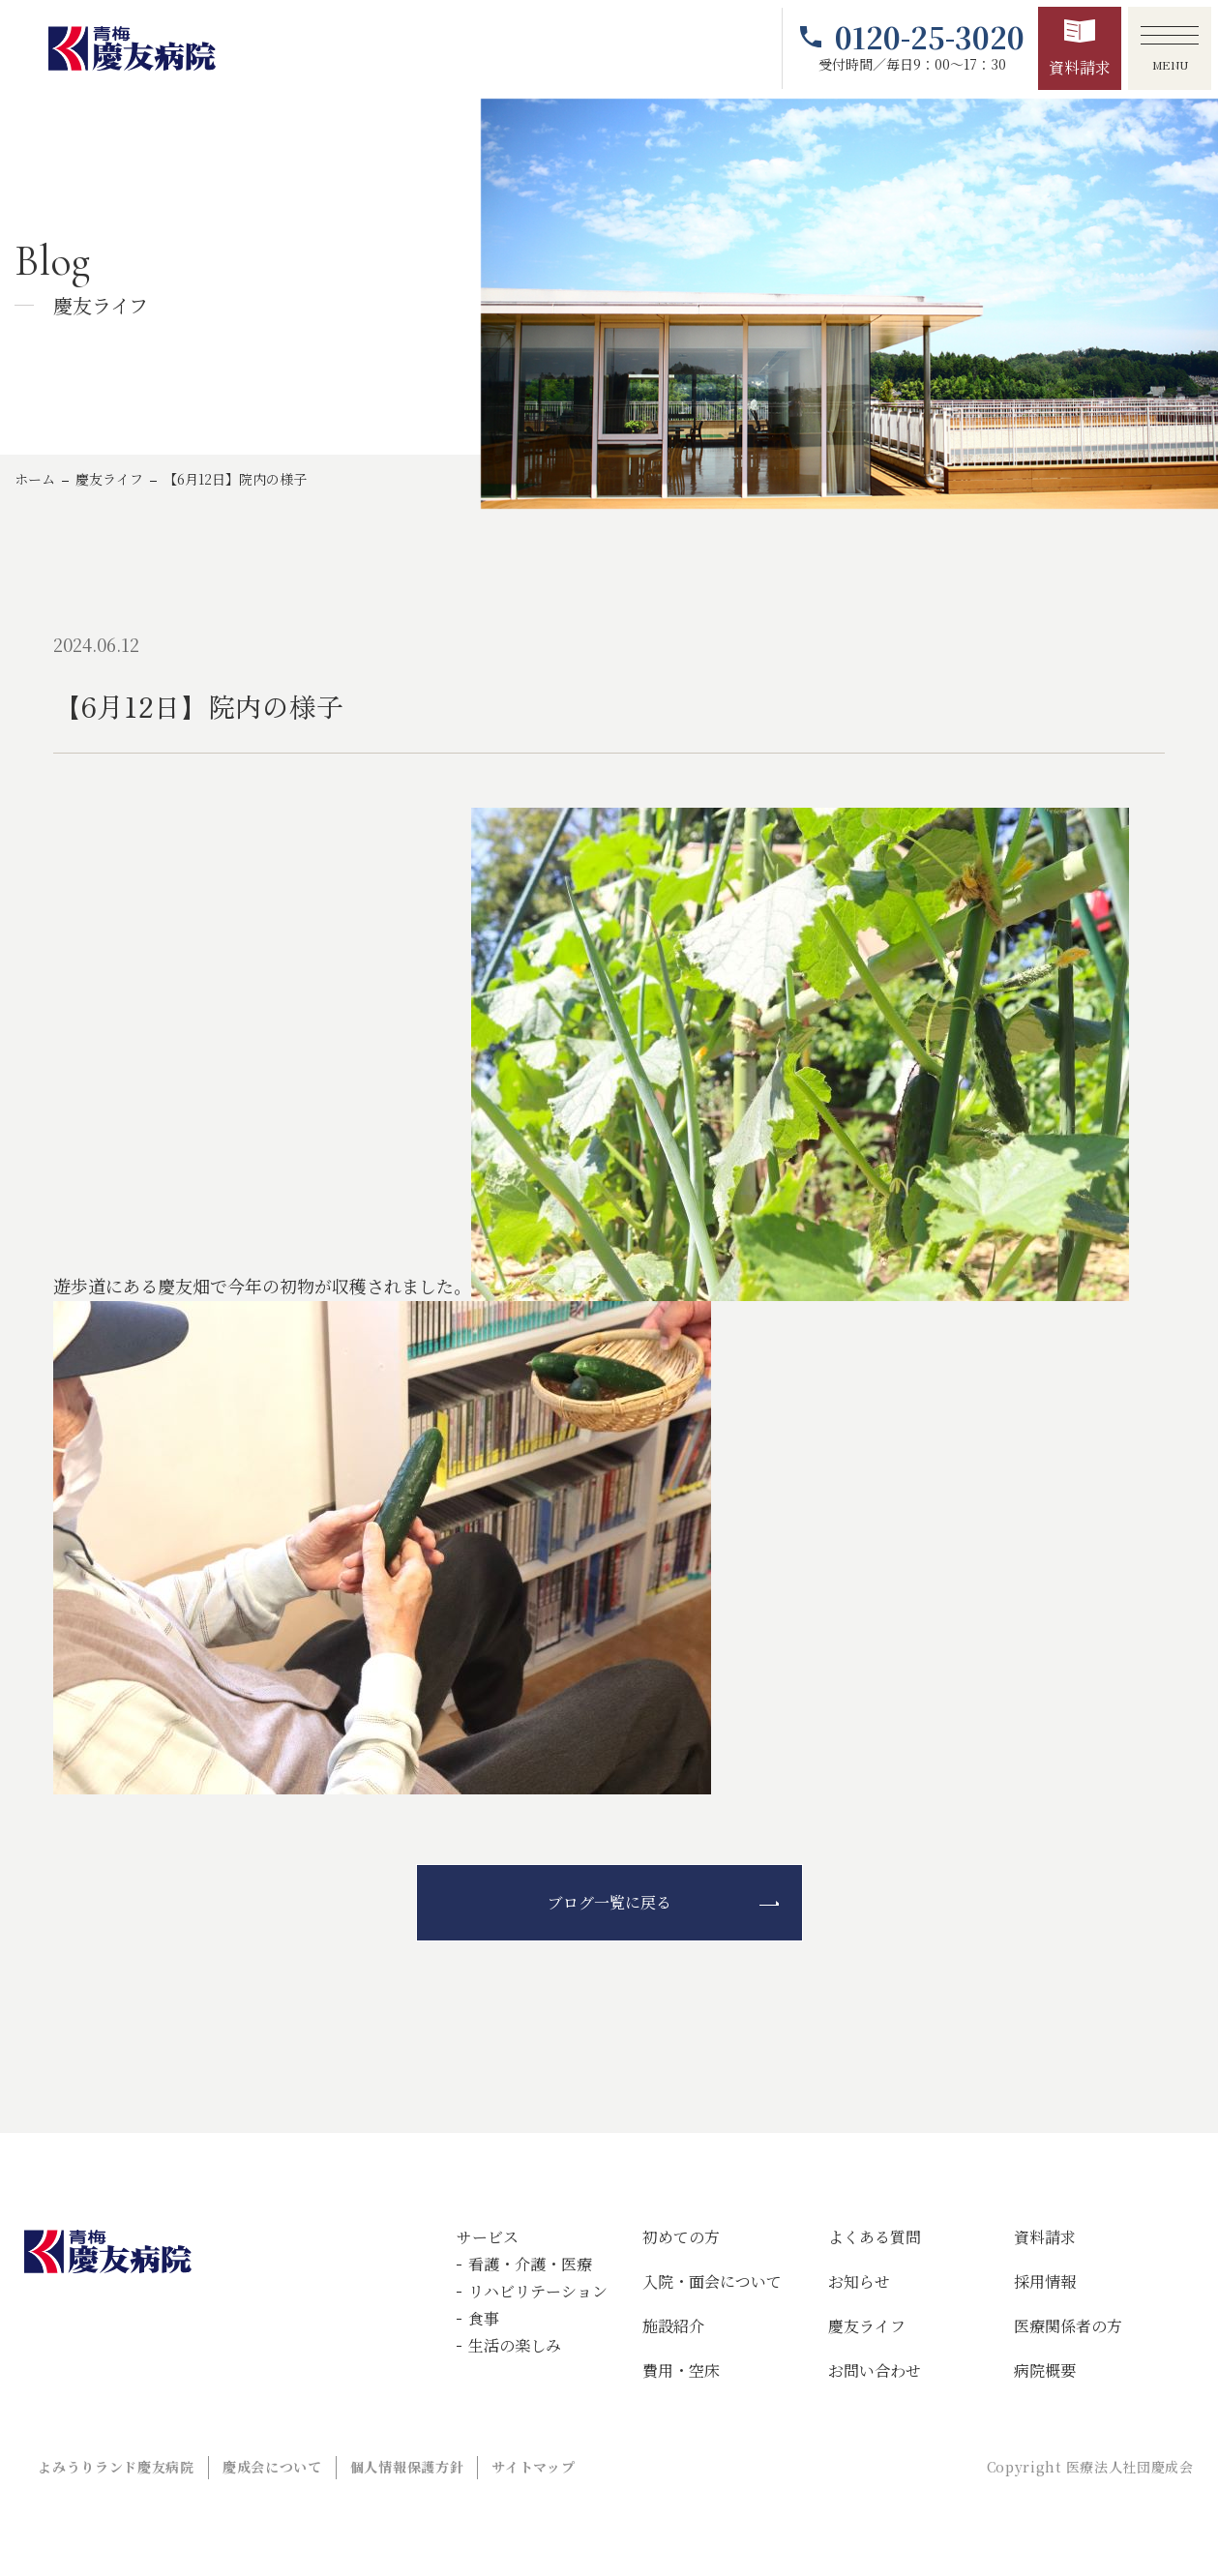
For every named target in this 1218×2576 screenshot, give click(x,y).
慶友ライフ (109, 479)
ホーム (35, 479)
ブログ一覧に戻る (609, 1902)
